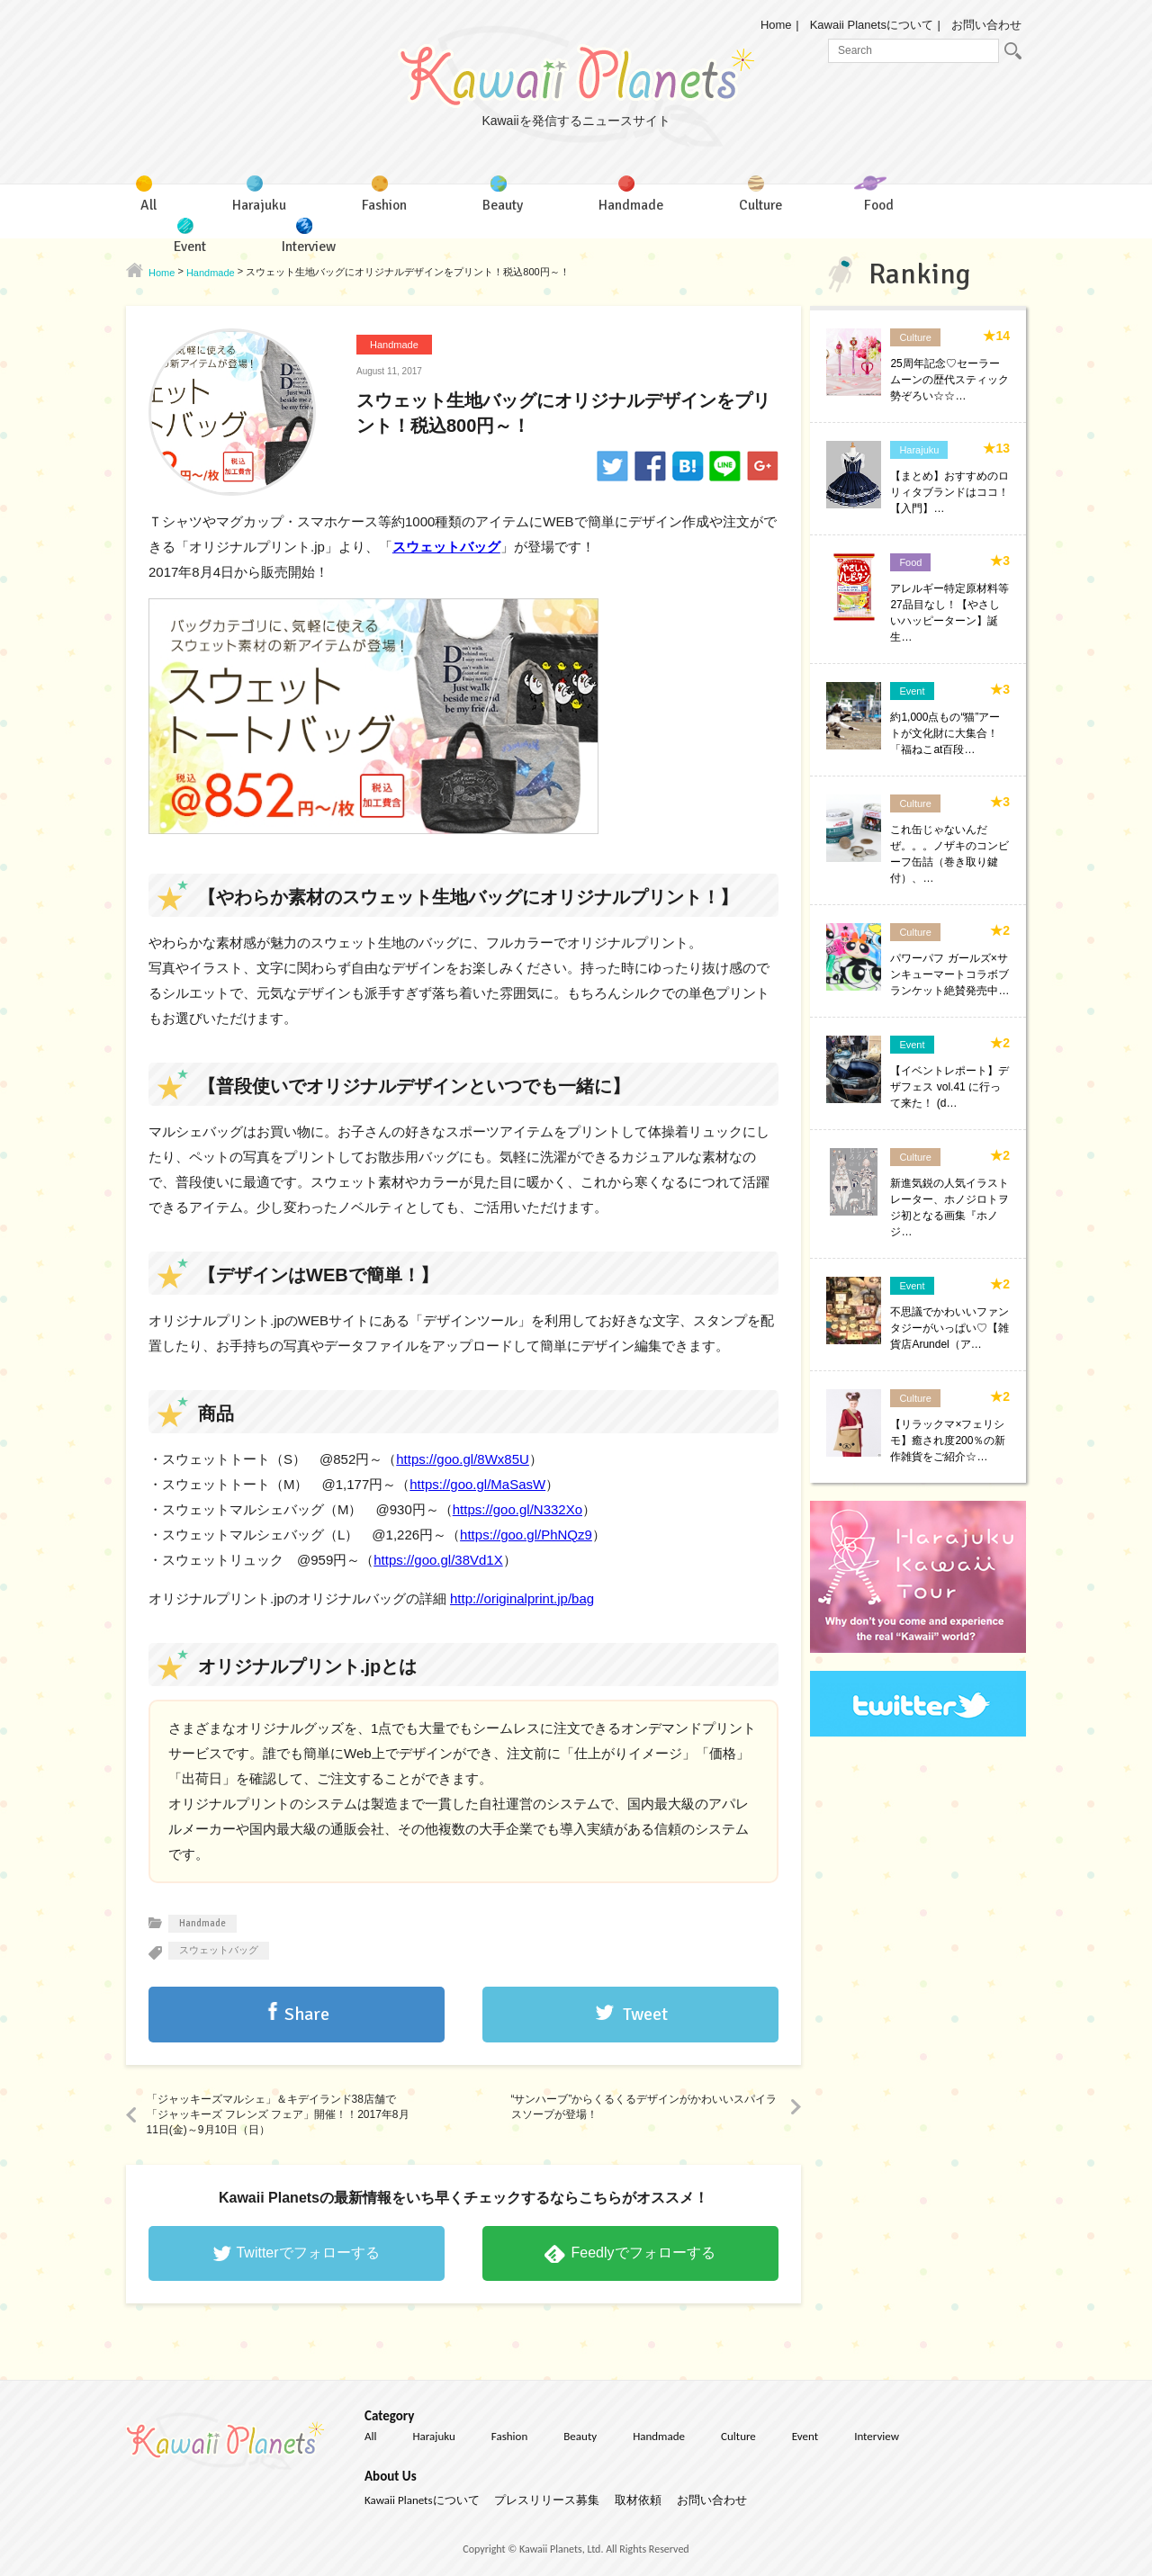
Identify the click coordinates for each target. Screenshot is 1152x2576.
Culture (915, 337)
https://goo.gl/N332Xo (517, 1509)
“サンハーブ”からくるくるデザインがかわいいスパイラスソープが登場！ (644, 2107)
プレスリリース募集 (546, 2500)
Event (911, 691)
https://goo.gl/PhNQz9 (526, 1534)
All (370, 2436)
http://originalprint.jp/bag (522, 1598)
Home (776, 24)
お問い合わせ (986, 24)
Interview (876, 2436)
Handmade (394, 344)
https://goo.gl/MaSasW (477, 1484)
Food (910, 562)
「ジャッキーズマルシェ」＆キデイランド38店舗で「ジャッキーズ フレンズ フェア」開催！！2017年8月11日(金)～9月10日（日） (278, 2114)
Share (306, 2014)
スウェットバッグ (446, 546)
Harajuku (919, 449)
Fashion (509, 2436)
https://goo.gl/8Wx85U (462, 1459)
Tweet (645, 2014)
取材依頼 (638, 2500)
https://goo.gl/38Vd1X (438, 1559)
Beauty (580, 2436)
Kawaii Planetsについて (871, 24)
